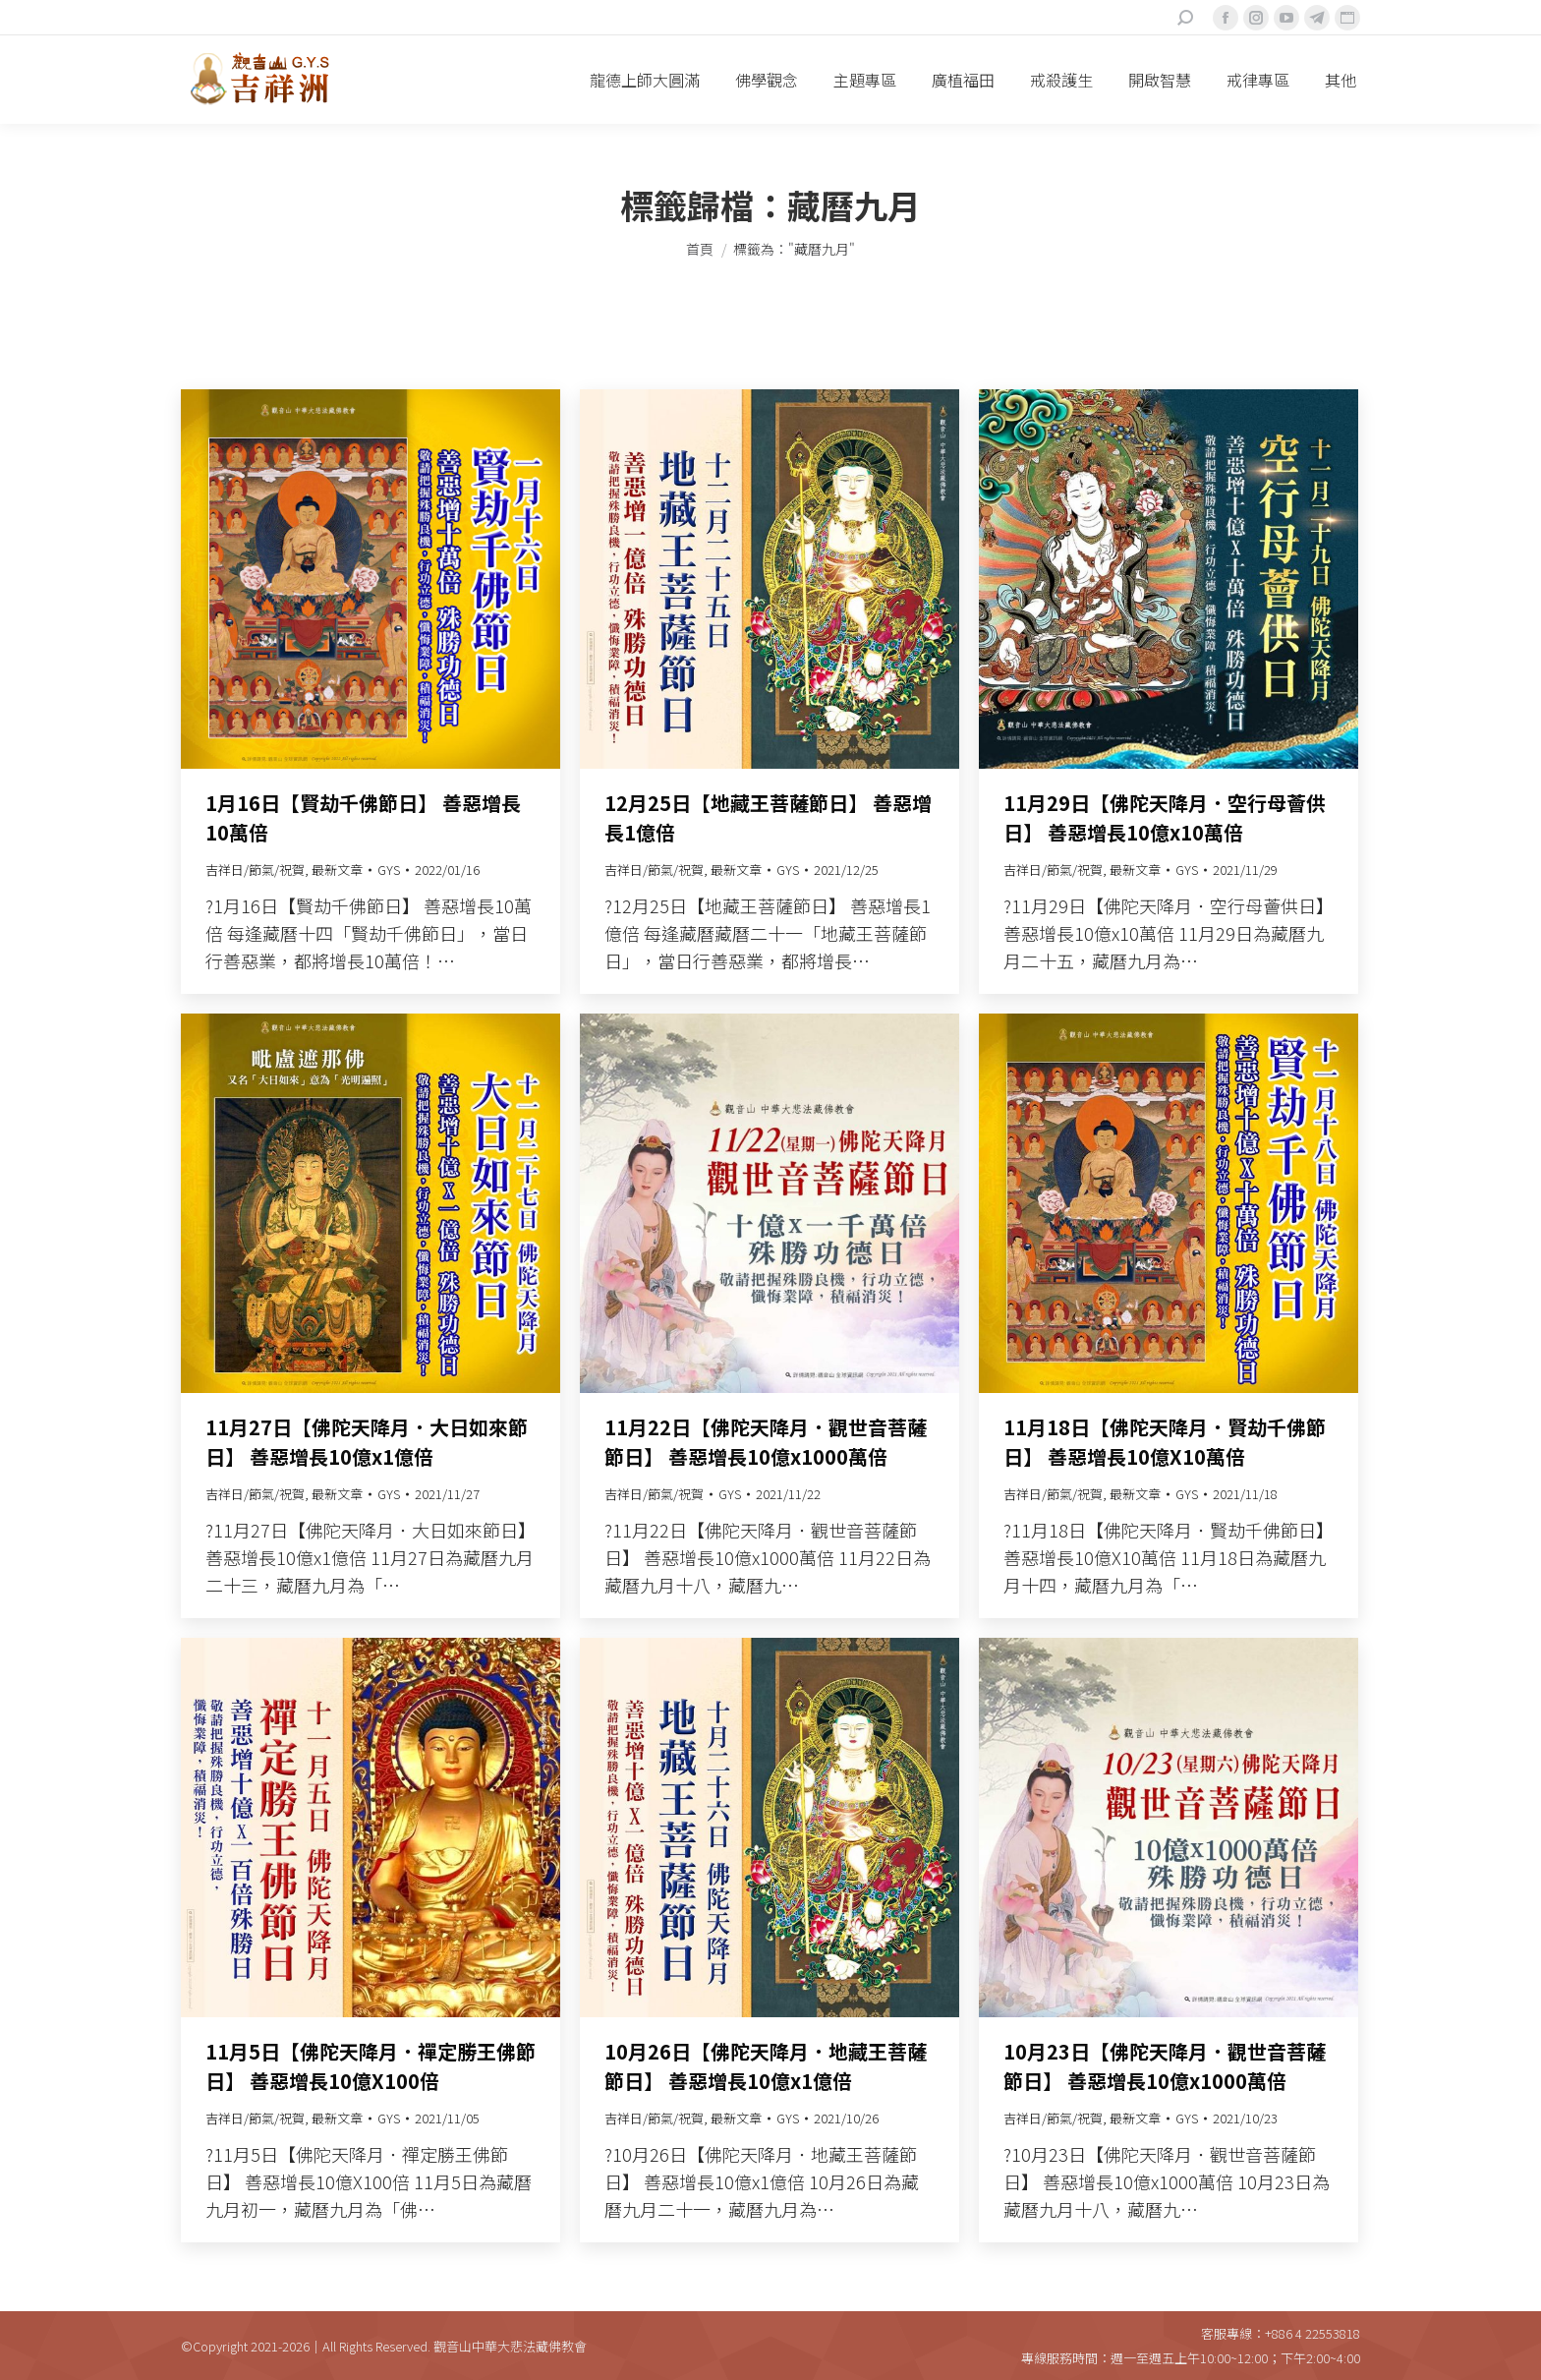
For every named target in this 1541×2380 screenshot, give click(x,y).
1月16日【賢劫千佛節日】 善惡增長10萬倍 (363, 817)
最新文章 (337, 869)
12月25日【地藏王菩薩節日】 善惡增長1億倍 (768, 817)
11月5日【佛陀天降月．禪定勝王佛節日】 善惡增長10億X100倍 (370, 2066)
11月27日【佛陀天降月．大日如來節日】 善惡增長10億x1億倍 (366, 1442)
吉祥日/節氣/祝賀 (255, 869)
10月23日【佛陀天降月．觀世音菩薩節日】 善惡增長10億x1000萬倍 (1164, 2066)
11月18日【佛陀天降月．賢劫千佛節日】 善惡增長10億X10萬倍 (1164, 1442)
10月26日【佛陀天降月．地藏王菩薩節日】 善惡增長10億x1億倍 (765, 2066)
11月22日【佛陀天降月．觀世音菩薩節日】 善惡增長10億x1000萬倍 (765, 1442)
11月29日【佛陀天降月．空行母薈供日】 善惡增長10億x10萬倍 (1164, 817)
